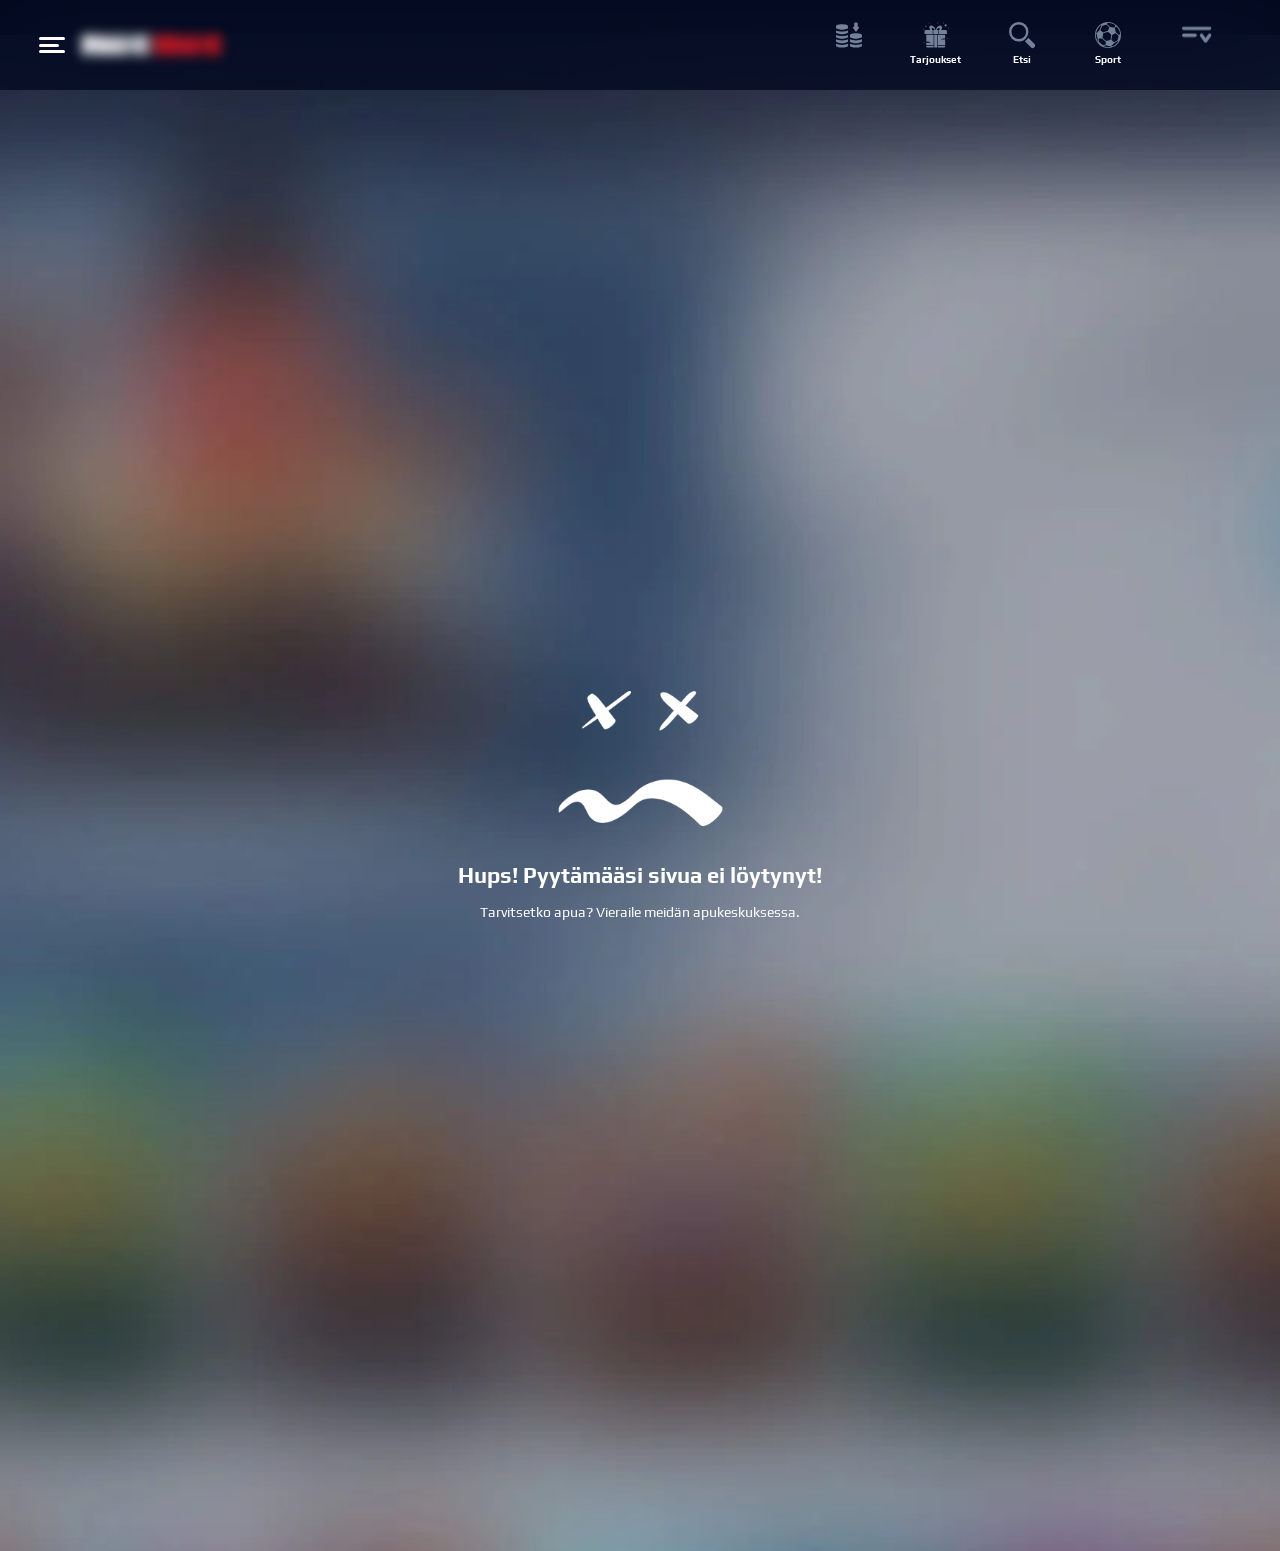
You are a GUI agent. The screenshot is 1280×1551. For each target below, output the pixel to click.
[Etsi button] (1021, 45)
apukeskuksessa (744, 912)
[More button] (1194, 45)
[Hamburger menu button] (52, 45)
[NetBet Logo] (152, 44)
